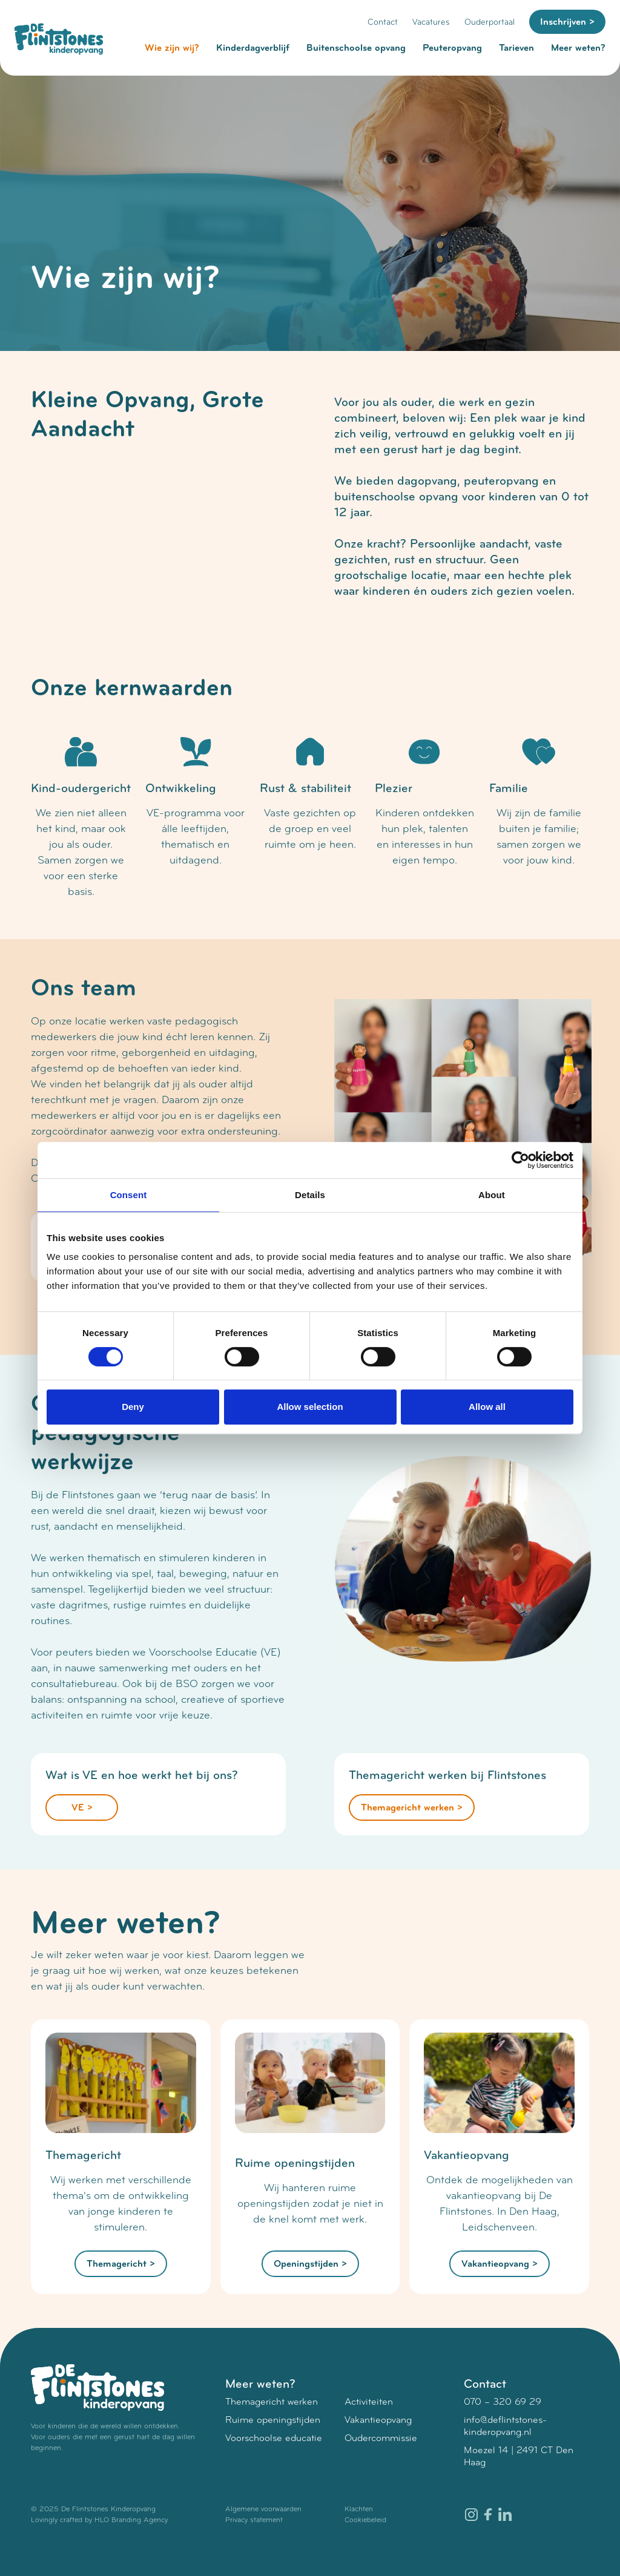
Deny (133, 1406)
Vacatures (431, 22)
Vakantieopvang (378, 2419)
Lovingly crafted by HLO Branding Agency (99, 2519)
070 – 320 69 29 (502, 2401)
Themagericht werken (271, 2401)
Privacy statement (254, 2519)
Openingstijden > (310, 2264)
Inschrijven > (567, 22)
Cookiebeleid (365, 2519)
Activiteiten (369, 2401)
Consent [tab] (128, 1195)
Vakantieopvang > (499, 2264)
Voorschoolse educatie (273, 2437)
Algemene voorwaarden (263, 2509)
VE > (82, 1807)
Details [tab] (310, 1195)
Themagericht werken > (412, 1807)
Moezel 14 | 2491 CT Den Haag (518, 2456)
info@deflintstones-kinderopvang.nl (505, 2425)
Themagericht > (121, 2264)
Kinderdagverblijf (252, 48)
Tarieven (516, 48)
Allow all (487, 1406)
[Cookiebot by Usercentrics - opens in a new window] (520, 1160)
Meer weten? (578, 48)
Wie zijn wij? (172, 48)
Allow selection (310, 1406)
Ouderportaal (489, 22)
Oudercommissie (381, 2437)
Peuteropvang (452, 48)
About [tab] (491, 1195)
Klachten (359, 2509)
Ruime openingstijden (272, 2419)
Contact (383, 22)
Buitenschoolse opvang (356, 48)
